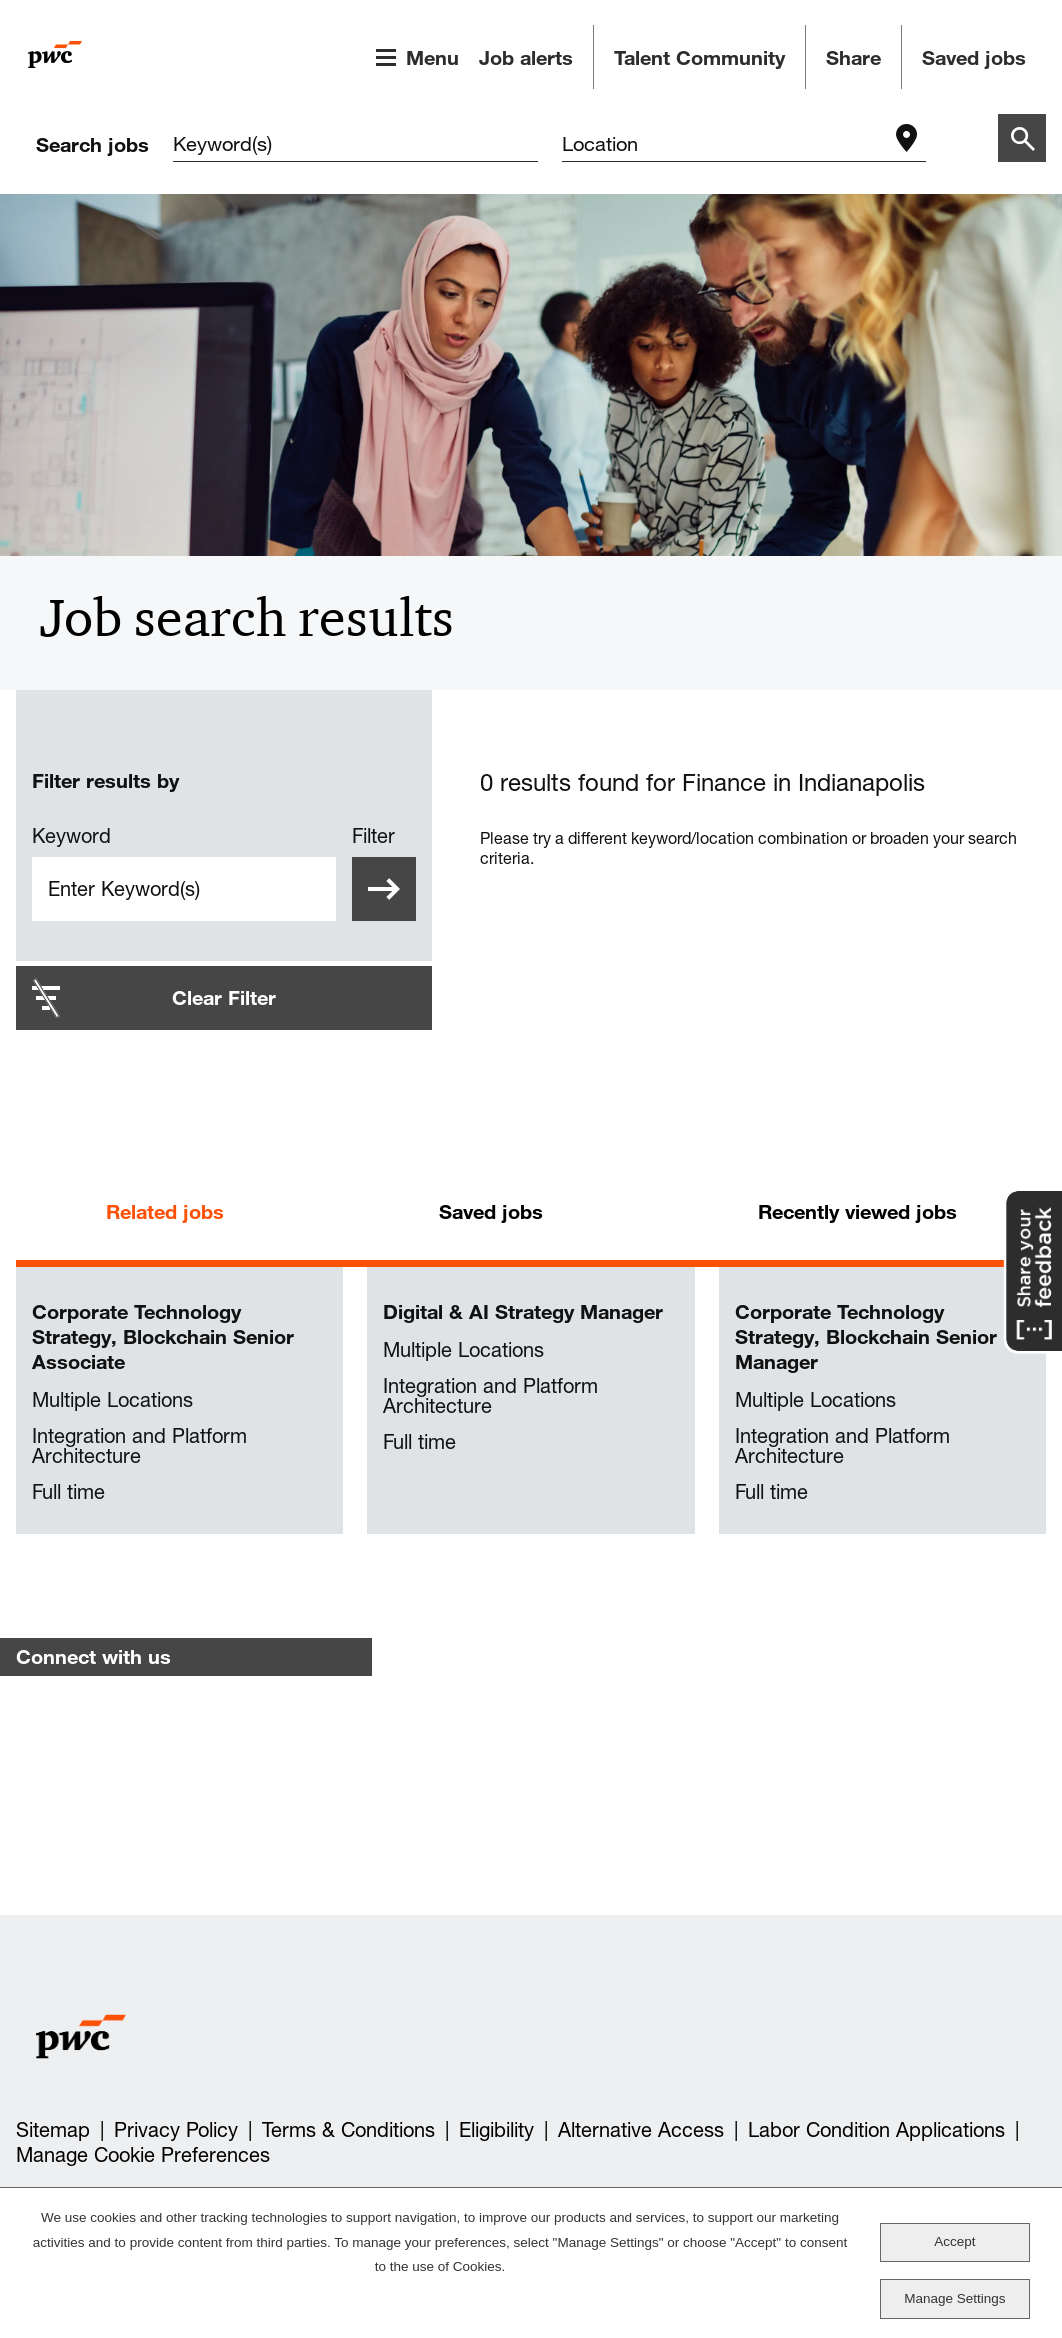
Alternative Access (641, 2130)
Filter (373, 836)
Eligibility (496, 2130)
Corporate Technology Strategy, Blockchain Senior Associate (163, 1336)
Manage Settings (954, 2298)
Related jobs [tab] (165, 1211)
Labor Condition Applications (876, 2130)
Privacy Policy (176, 2130)
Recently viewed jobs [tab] (857, 1211)
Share (853, 57)
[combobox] (724, 146)
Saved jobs (974, 57)
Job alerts (526, 57)
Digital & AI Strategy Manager (523, 1311)
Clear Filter (224, 997)
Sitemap (53, 2130)
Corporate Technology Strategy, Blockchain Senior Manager (866, 1336)
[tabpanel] (531, 1401)
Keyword (71, 836)
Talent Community (699, 57)
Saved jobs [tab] (491, 1211)
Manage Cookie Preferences (143, 2155)
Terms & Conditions (348, 2130)
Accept (954, 2241)
